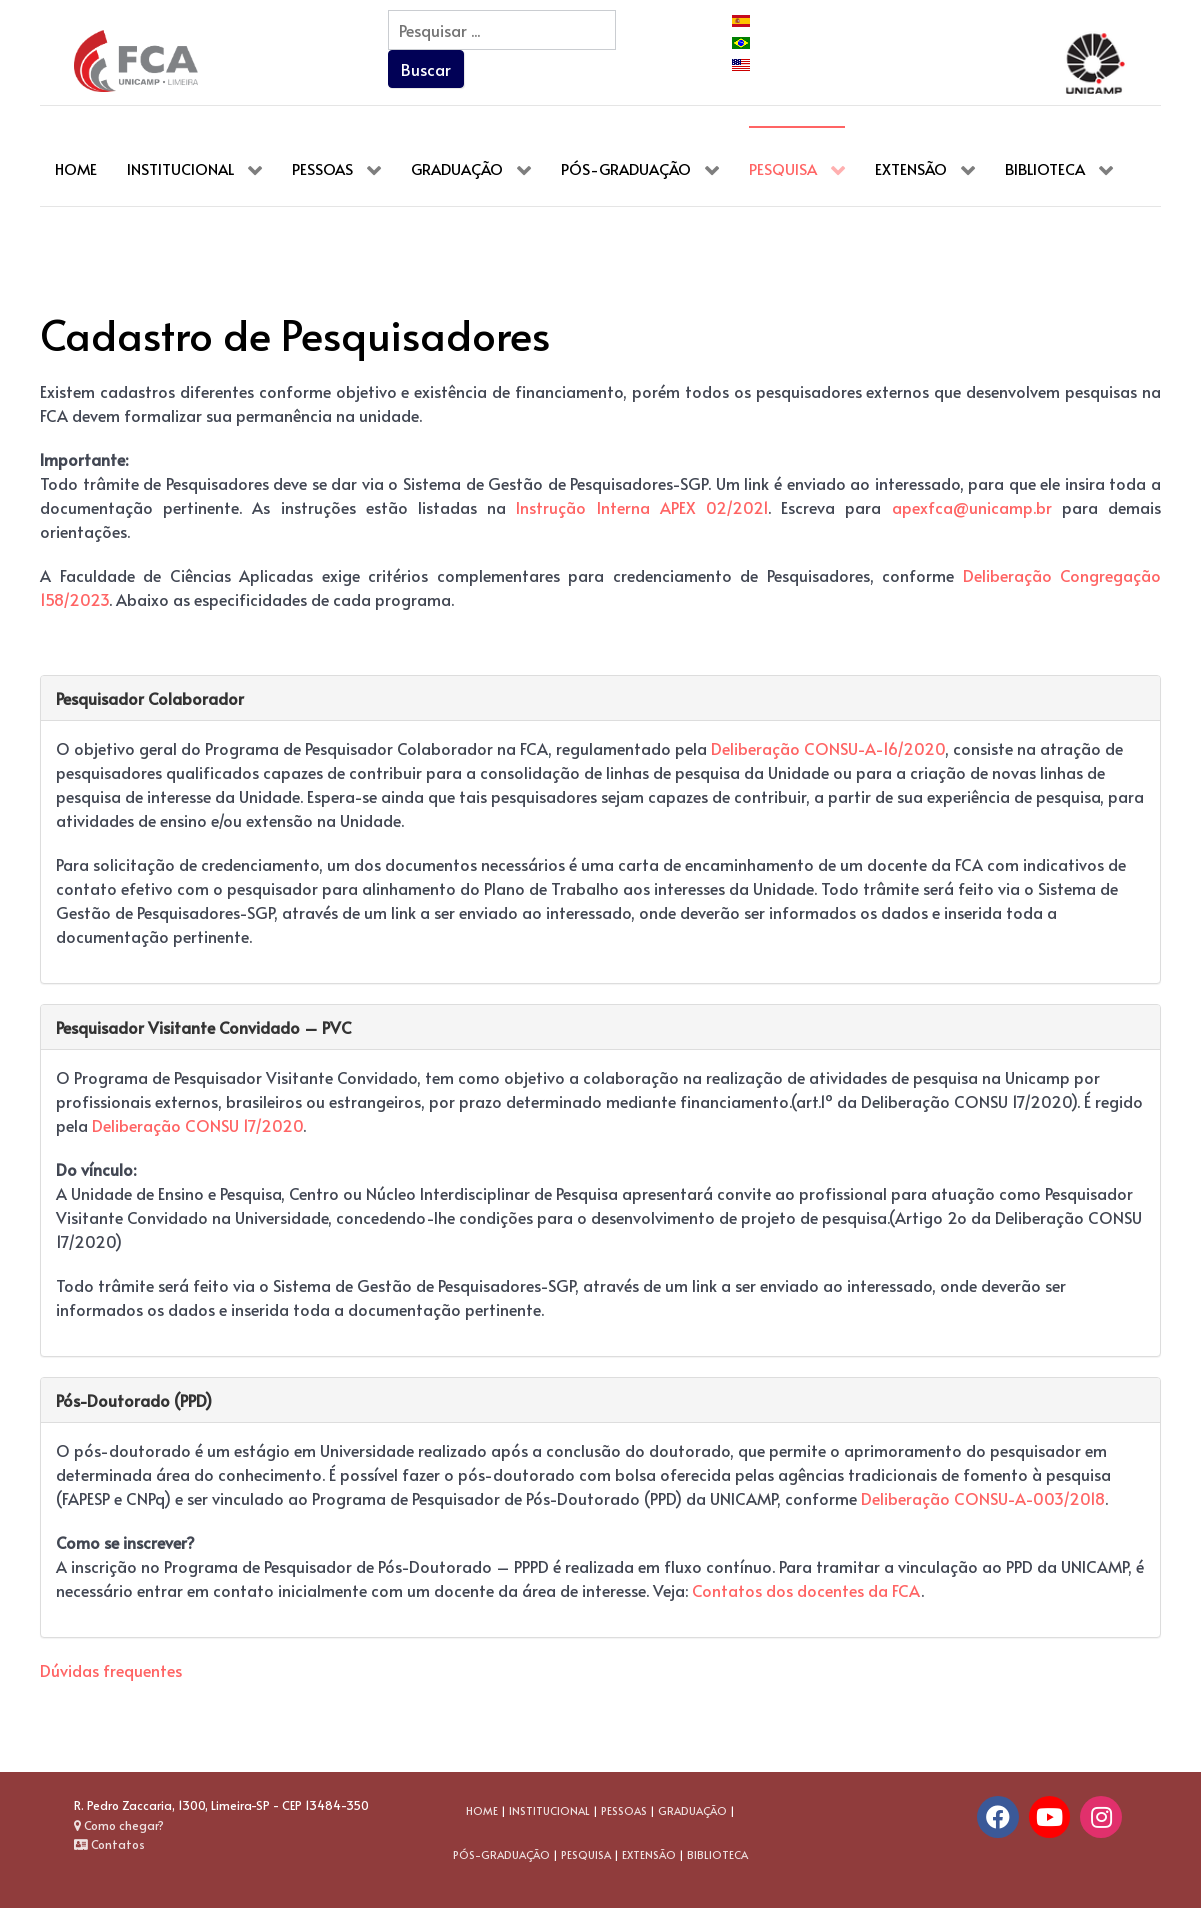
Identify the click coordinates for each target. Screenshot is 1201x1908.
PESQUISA (586, 1854)
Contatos (109, 1844)
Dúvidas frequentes (111, 1670)
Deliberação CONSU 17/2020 (197, 1125)
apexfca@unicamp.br (972, 507)
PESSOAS (624, 1810)
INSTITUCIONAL (549, 1810)
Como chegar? (119, 1825)
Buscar (426, 69)
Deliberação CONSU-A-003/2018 (983, 1498)
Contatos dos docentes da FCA (806, 1590)
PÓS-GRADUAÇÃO (501, 1854)
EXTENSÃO (649, 1854)
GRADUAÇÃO (692, 1810)
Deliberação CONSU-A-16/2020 (828, 748)
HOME (482, 1810)
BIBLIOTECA (717, 1854)
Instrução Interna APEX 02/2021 (642, 507)
